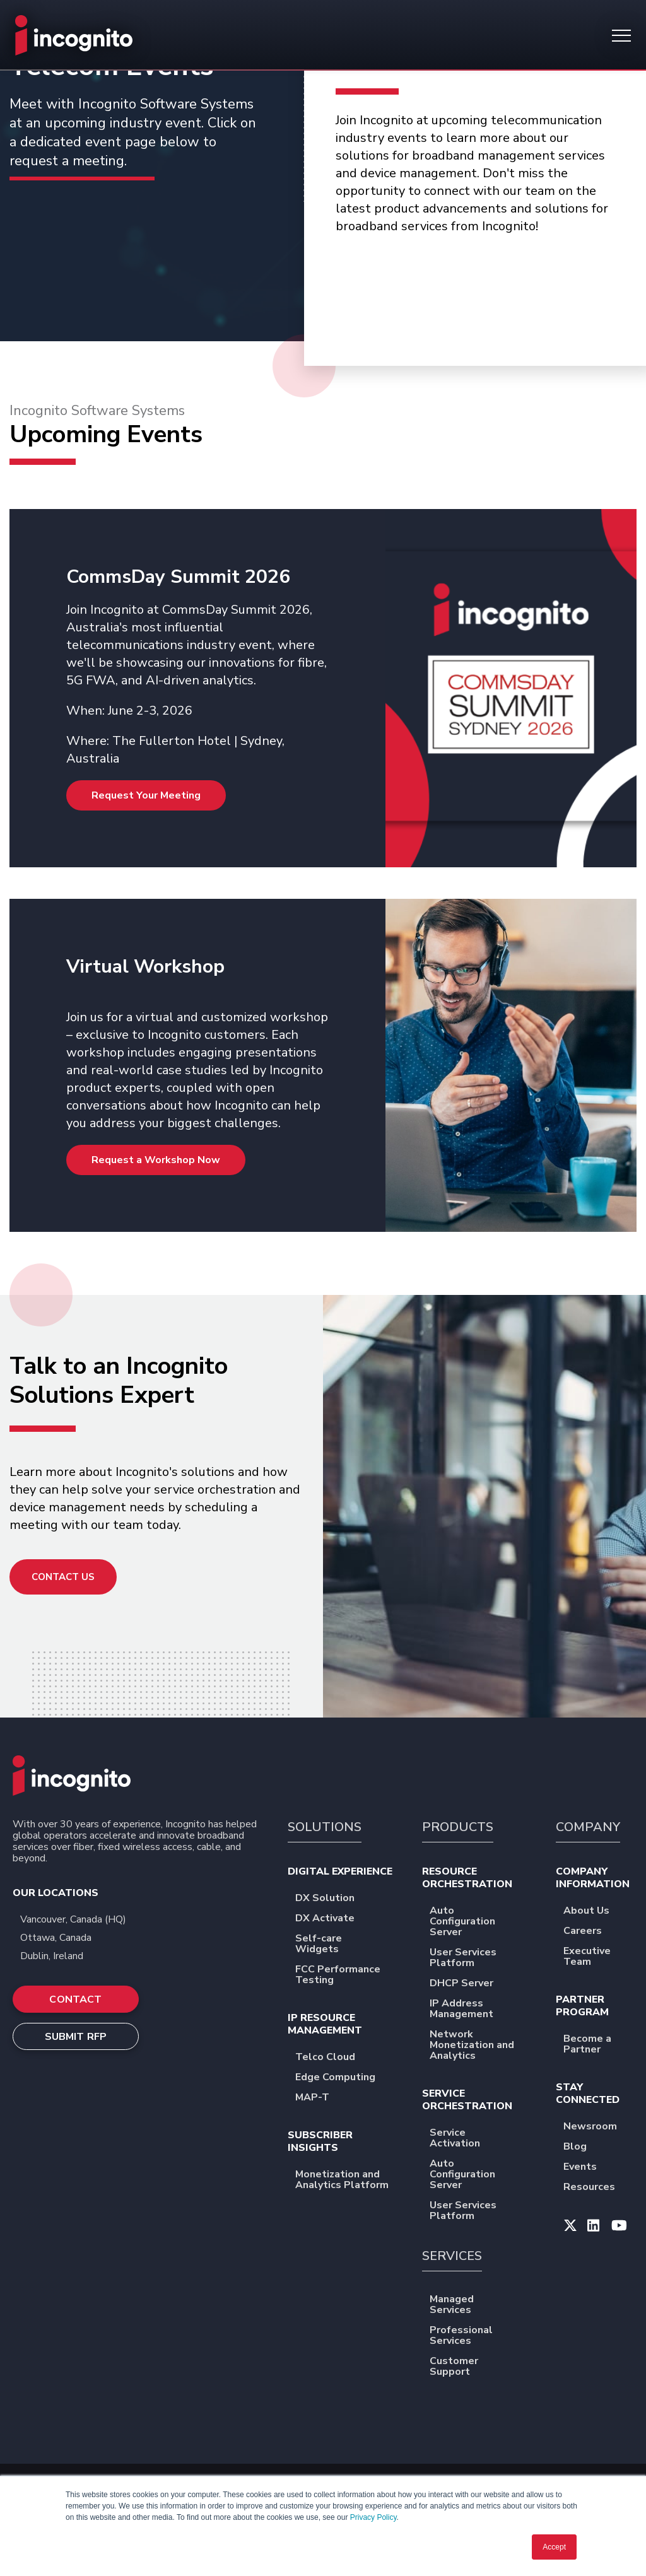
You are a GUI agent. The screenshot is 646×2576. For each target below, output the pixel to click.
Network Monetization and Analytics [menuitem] (481, 2046)
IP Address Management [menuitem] (481, 2009)
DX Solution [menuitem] (333, 1899)
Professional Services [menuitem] (481, 2336)
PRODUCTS (457, 1826)
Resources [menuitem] (597, 2188)
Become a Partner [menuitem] (598, 2045)
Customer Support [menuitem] (481, 2367)
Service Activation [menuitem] (481, 2139)
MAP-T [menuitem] (320, 2098)
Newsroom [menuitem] (598, 2127)
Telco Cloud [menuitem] (333, 2058)
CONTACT (75, 1999)
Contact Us (63, 1577)
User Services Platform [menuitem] (481, 1958)
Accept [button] (554, 2547)
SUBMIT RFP (76, 2037)
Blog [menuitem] (583, 2147)
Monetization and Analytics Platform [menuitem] (347, 2180)
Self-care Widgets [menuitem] (347, 1944)
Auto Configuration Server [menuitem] (481, 1922)
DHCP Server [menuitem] (470, 1984)
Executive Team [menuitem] (598, 1957)
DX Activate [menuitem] (333, 1919)
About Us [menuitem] (594, 1911)
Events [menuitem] (588, 2168)
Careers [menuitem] (590, 1932)
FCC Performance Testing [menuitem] (347, 1975)
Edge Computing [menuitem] (343, 2078)
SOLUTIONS (324, 1826)
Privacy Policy (373, 2517)
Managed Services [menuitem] (481, 2305)
